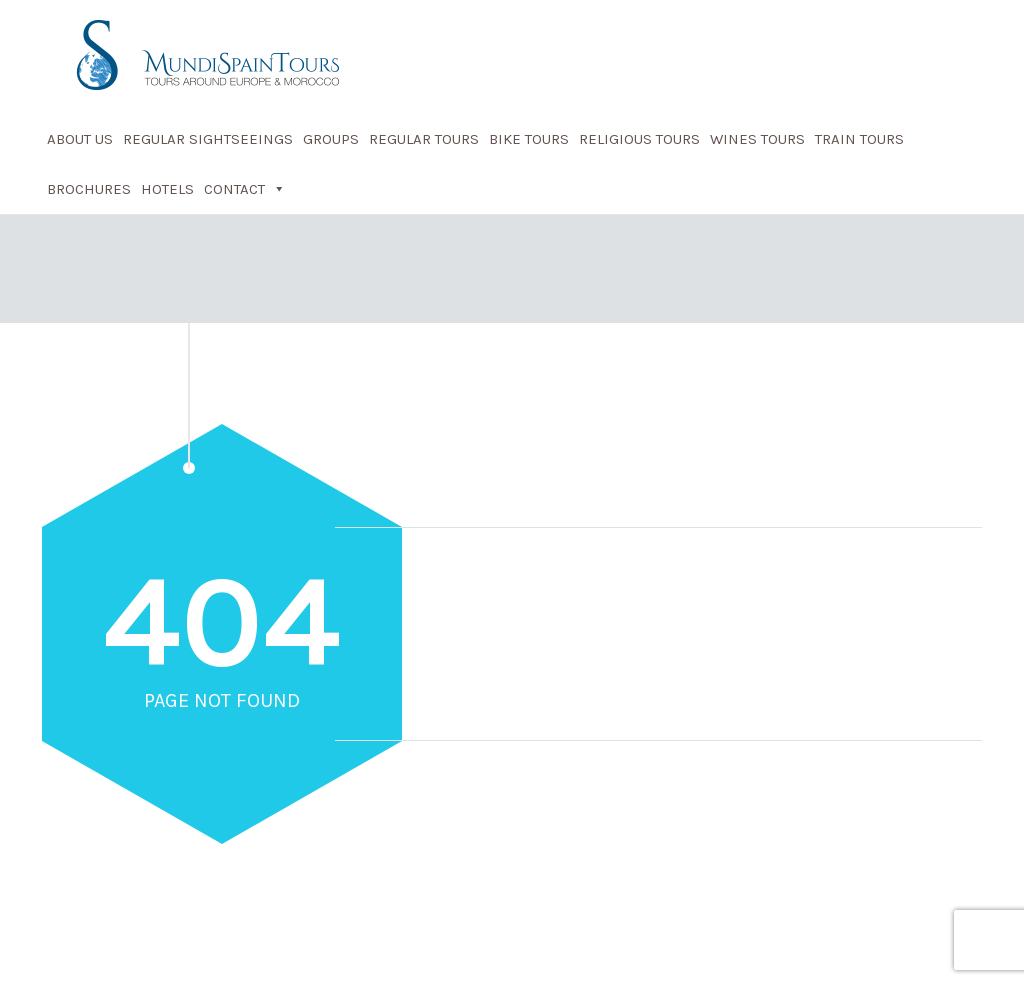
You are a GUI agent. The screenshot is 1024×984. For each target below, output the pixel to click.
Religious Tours (639, 139)
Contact (245, 189)
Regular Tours (424, 139)
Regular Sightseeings (208, 139)
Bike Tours (529, 139)
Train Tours (859, 139)
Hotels (167, 189)
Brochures (89, 189)
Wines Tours (757, 139)
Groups (331, 139)
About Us (80, 139)
